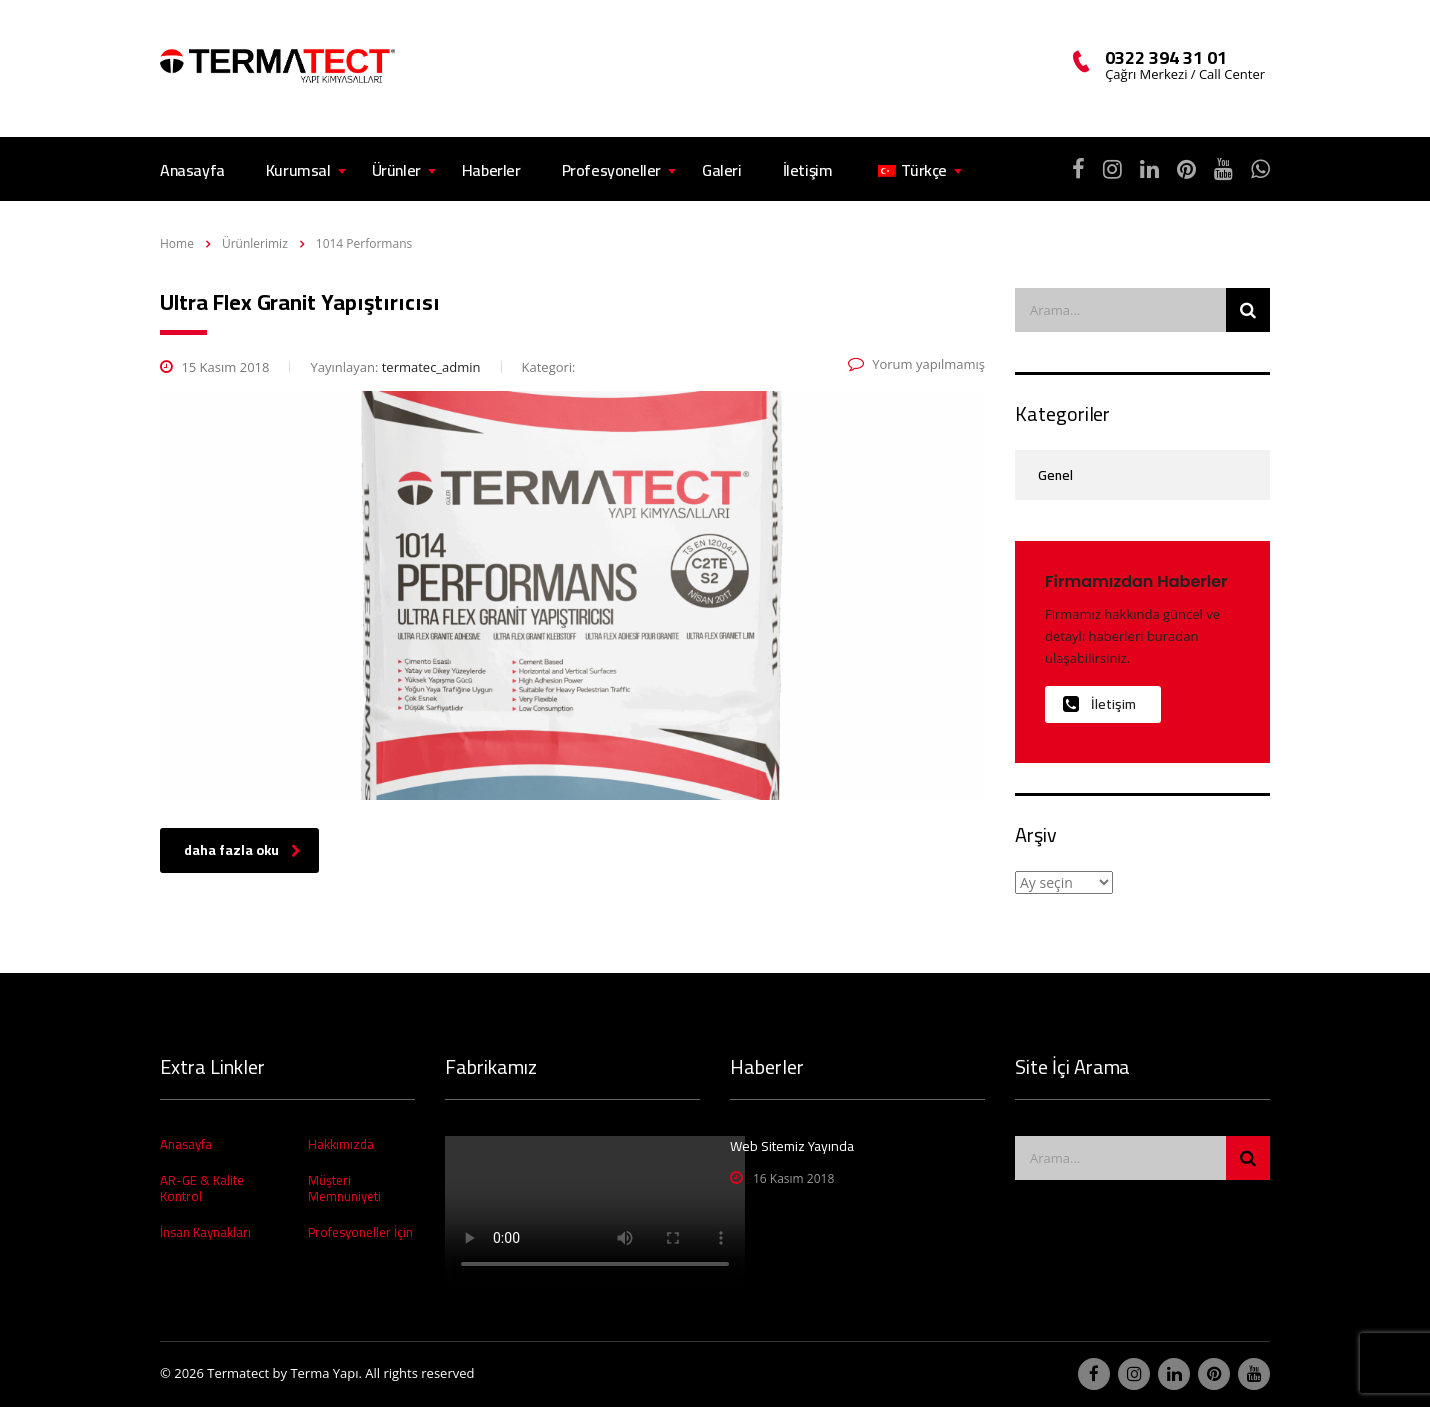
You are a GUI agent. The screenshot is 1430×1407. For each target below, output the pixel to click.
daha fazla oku (242, 850)
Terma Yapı (324, 1373)
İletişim (808, 170)
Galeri (722, 170)
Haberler (491, 170)
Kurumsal (298, 170)
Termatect (238, 1373)
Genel (1055, 475)
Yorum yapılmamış (916, 364)
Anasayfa (192, 170)
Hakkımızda (341, 1144)
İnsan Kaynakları (205, 1232)
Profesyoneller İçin (360, 1232)
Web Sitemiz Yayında (792, 1146)
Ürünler (396, 170)
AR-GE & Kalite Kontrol (202, 1188)
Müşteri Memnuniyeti (344, 1188)
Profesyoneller (611, 170)
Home (177, 243)
